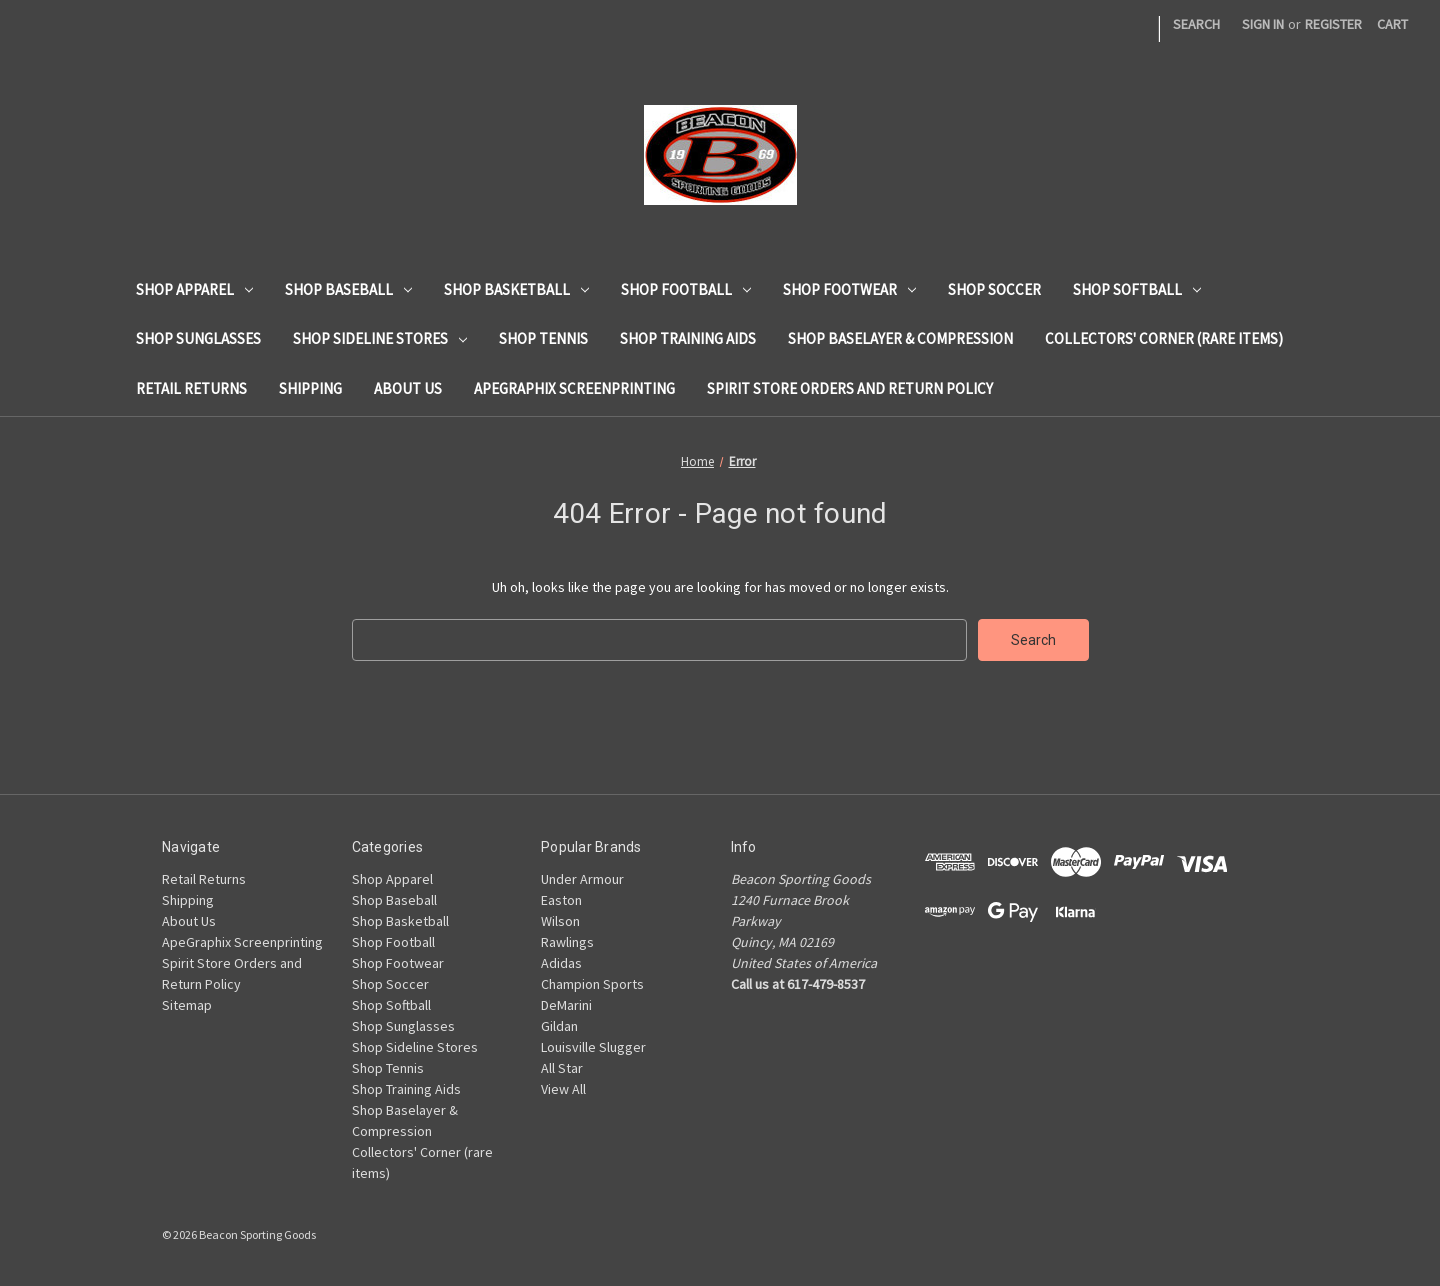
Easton (561, 900)
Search (1196, 24)
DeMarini (566, 1005)
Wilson (560, 921)
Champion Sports (592, 984)
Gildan (559, 1026)
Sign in (1263, 24)
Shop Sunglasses (198, 338)
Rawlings (567, 942)
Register (1333, 24)
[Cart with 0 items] (1392, 24)
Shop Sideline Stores (380, 338)
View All (563, 1089)
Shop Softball (1137, 289)
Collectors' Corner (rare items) (1164, 338)
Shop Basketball (516, 289)
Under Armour (582, 879)
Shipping (310, 388)
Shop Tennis (543, 338)
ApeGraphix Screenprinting (574, 388)
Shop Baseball (348, 289)
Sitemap (187, 1005)
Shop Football (686, 289)
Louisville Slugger (593, 1047)
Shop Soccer (994, 289)
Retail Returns (191, 388)
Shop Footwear (849, 289)
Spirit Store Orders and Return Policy (850, 388)
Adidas (561, 963)
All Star (562, 1068)
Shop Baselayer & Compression (900, 338)
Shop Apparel (194, 289)
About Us (408, 388)
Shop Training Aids (688, 338)
